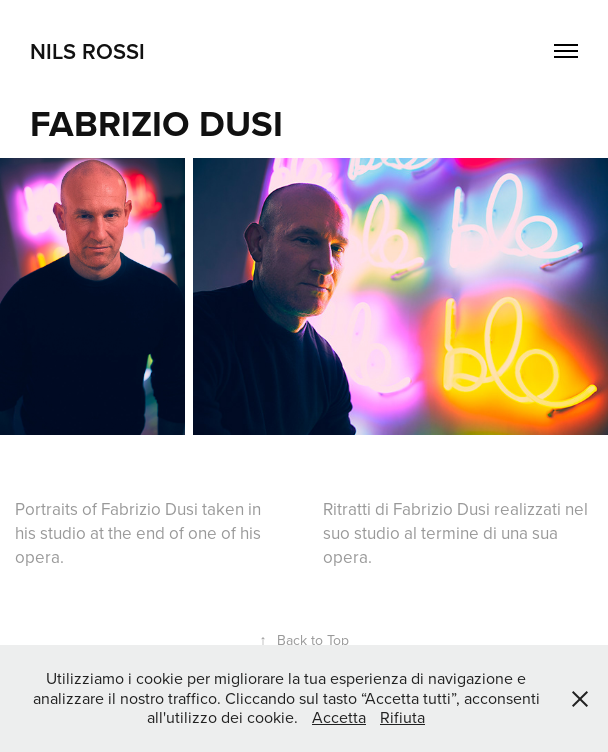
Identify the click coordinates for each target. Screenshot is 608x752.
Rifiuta (402, 717)
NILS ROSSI (87, 51)
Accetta (339, 717)
